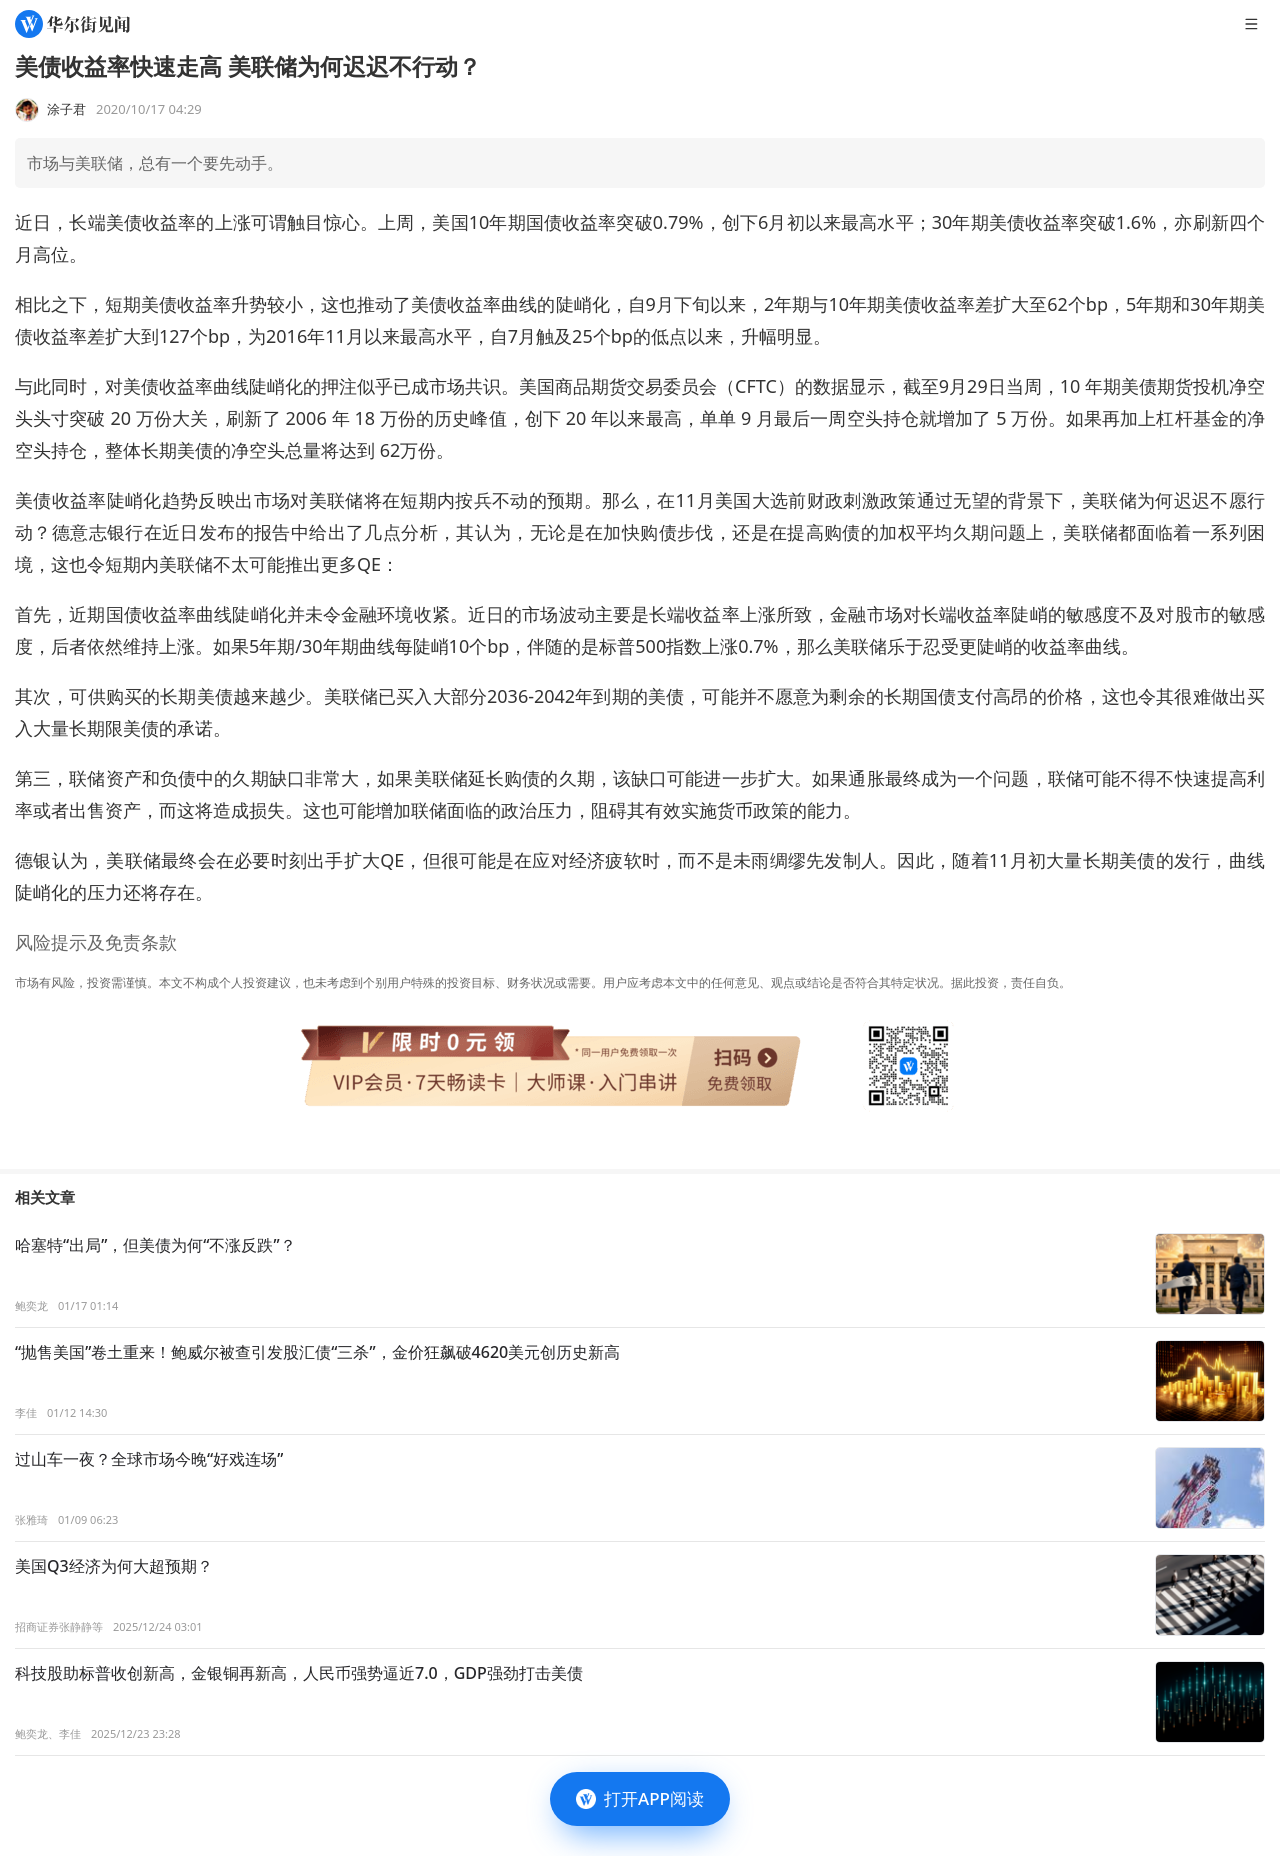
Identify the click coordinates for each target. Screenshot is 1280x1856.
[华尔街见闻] (72, 24)
